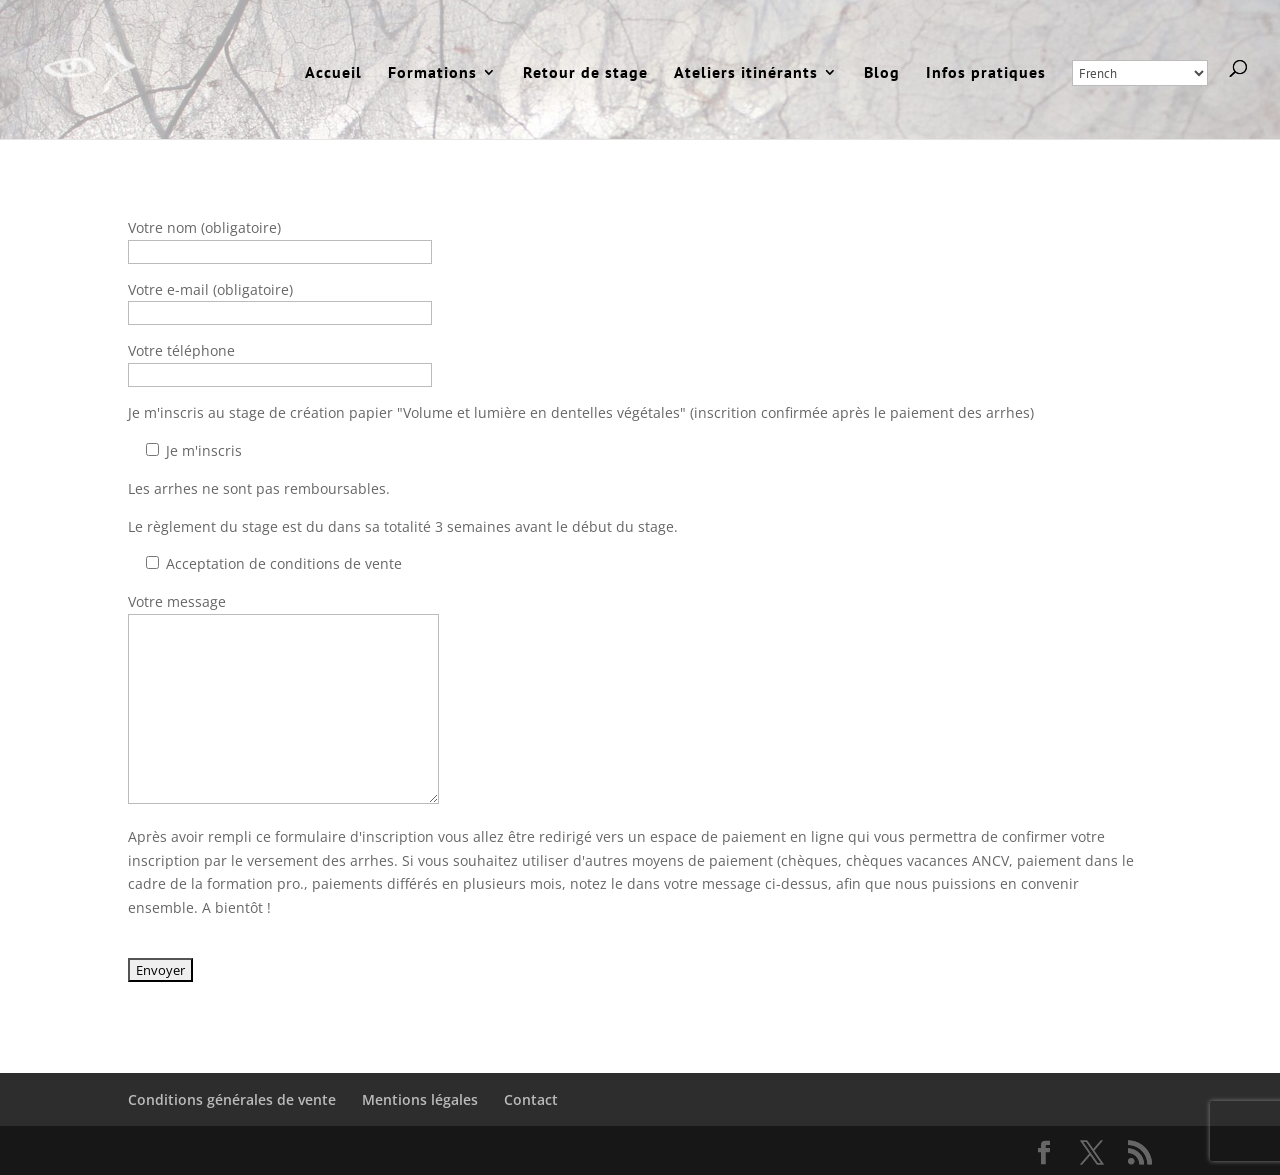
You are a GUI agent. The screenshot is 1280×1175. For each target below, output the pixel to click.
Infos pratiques (986, 73)
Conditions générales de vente (232, 1099)
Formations (432, 73)
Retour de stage (585, 73)
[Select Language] (1140, 73)
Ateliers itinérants (746, 73)
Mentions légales (420, 1099)
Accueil (333, 73)
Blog (882, 73)
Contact (531, 1099)
